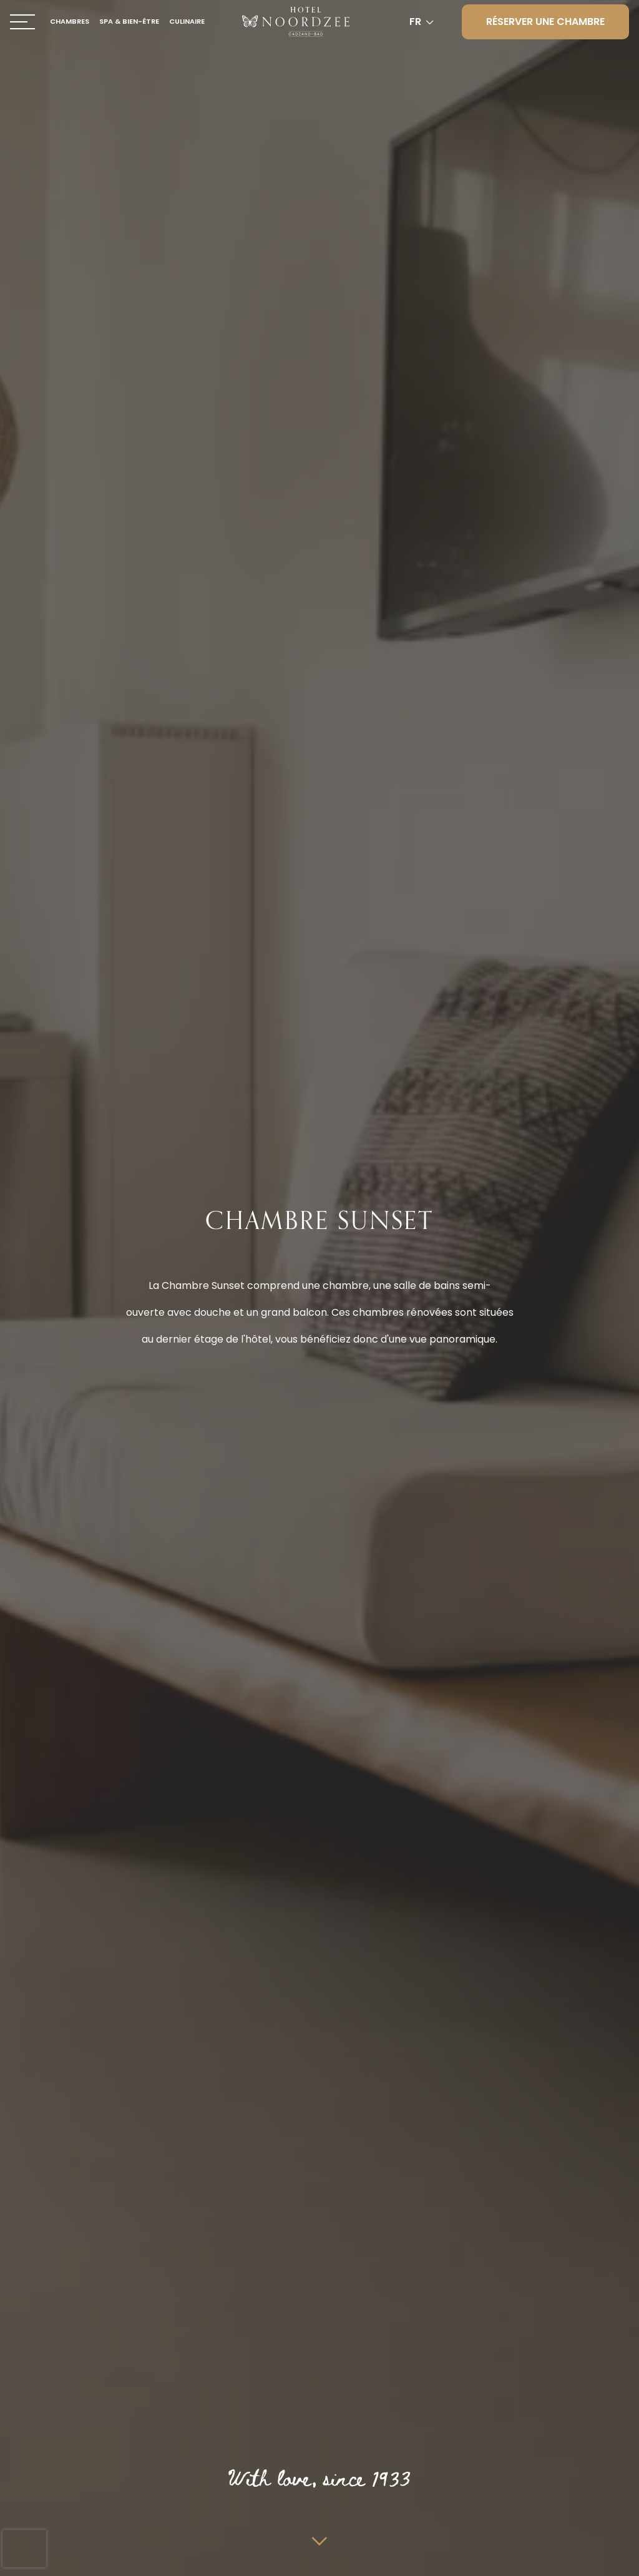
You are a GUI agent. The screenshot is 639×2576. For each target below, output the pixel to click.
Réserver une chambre (545, 21)
